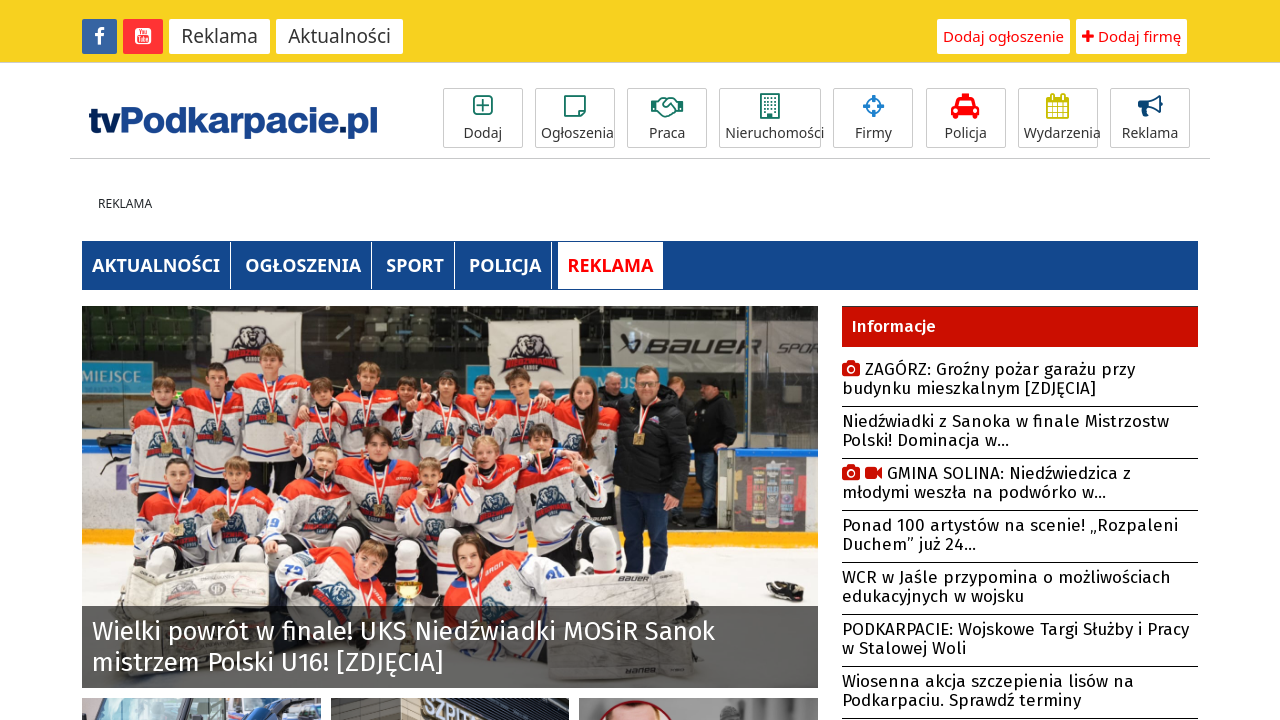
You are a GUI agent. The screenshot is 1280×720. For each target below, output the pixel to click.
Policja (966, 118)
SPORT (415, 265)
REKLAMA (611, 265)
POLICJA (505, 265)
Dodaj (483, 118)
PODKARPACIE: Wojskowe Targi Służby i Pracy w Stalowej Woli (1015, 639)
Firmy (873, 118)
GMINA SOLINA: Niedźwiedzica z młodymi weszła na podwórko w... (986, 483)
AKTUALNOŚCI (156, 265)
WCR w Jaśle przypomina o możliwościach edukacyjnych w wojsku (1006, 587)
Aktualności (339, 36)
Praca (667, 118)
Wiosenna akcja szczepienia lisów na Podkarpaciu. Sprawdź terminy (988, 691)
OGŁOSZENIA (303, 265)
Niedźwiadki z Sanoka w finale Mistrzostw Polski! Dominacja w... (1005, 431)
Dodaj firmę (1131, 36)
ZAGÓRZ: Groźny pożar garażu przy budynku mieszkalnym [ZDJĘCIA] (988, 379)
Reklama (219, 36)
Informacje (894, 326)
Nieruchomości (773, 118)
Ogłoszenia (577, 118)
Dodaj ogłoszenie (1003, 36)
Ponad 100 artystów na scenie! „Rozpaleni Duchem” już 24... (1010, 535)
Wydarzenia (1061, 118)
